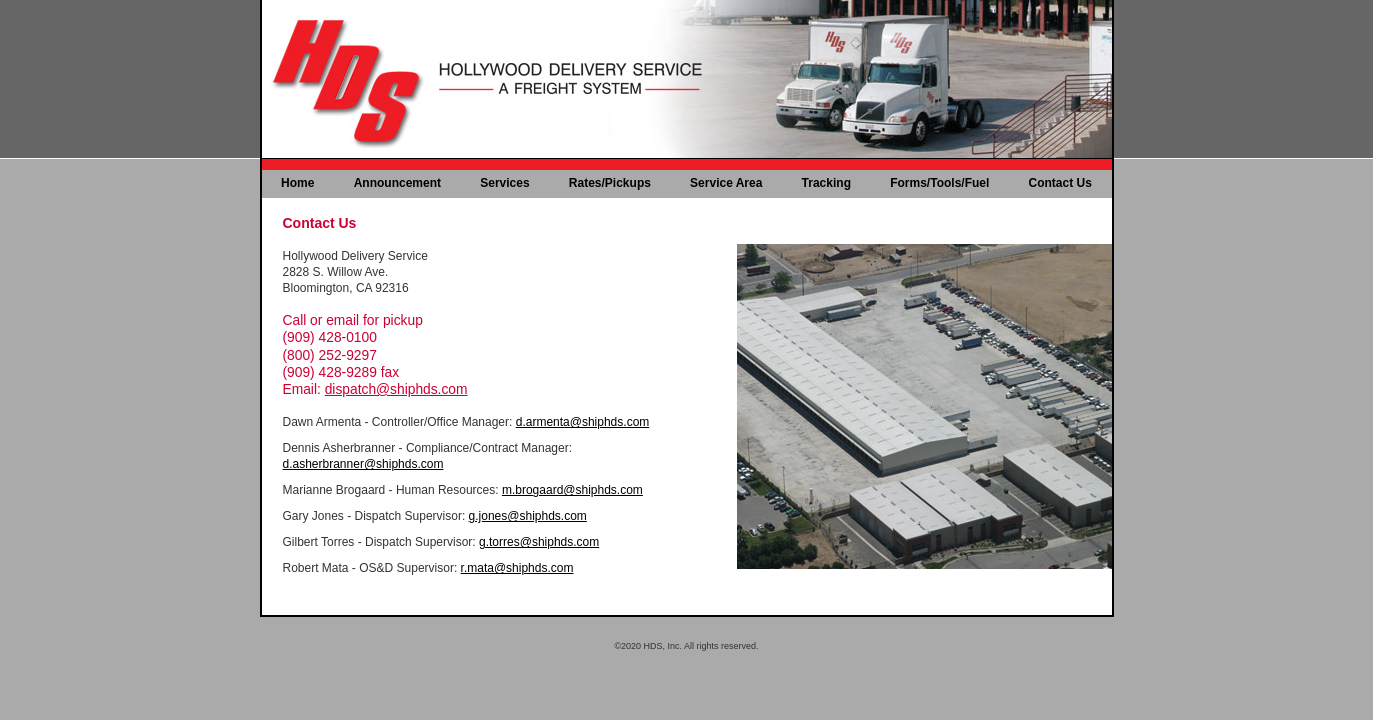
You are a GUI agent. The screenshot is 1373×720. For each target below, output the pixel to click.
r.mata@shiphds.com (517, 568)
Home (297, 183)
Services (504, 183)
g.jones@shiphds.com (528, 516)
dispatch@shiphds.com (396, 389)
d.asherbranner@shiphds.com (363, 464)
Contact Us (1060, 183)
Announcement (397, 183)
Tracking (826, 183)
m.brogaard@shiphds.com (572, 490)
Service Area (726, 183)
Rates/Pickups (610, 183)
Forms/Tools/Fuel (939, 183)
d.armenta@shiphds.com (583, 422)
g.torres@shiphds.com (539, 542)
